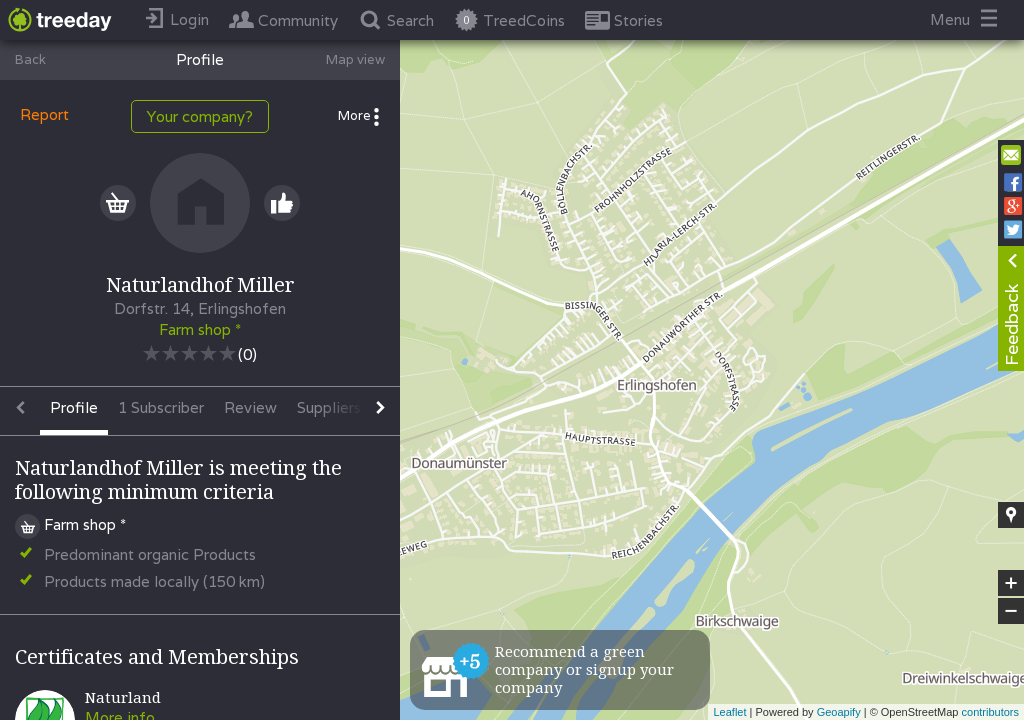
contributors (990, 712)
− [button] (1011, 611)
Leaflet (729, 712)
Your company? (200, 116)
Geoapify (839, 712)
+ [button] (1011, 583)
